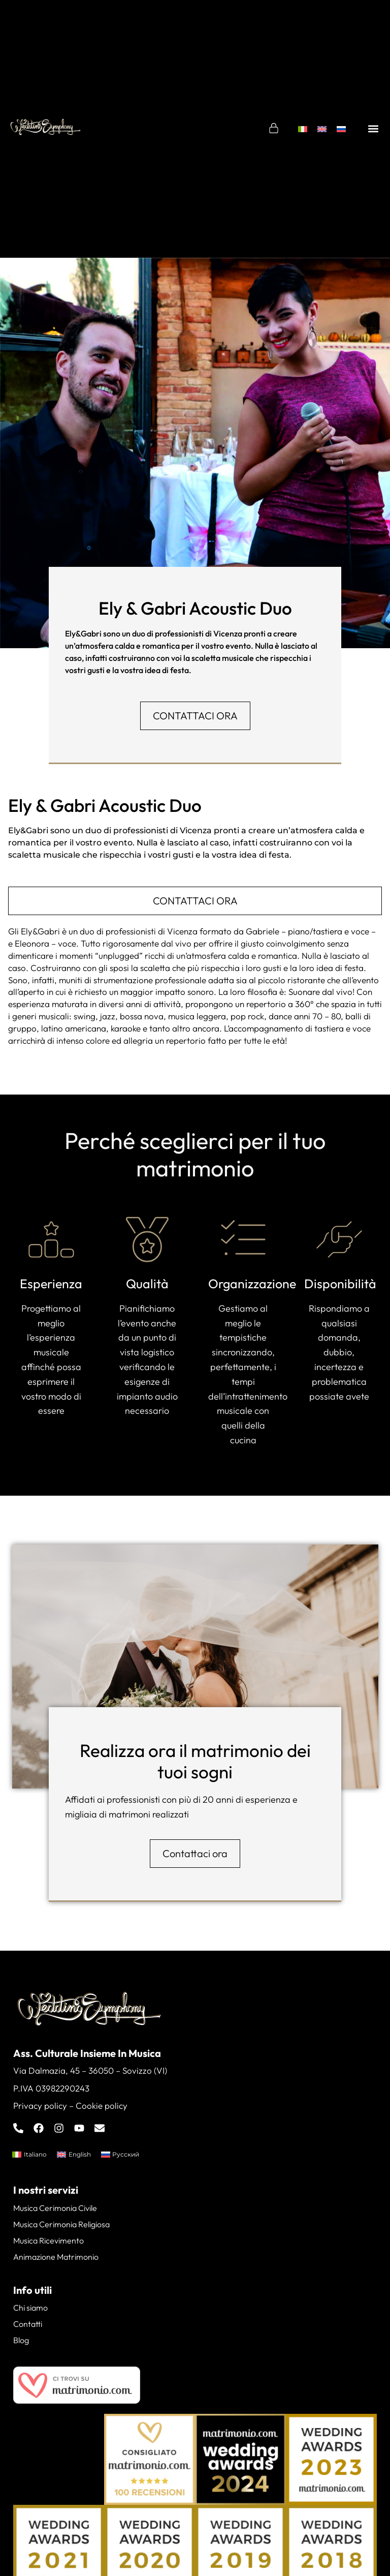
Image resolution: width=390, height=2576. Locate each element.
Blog (21, 2340)
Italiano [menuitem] (35, 2154)
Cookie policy (101, 2105)
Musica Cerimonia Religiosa (61, 2224)
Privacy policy (40, 2105)
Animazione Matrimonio (56, 2257)
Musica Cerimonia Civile (55, 2208)
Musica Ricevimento (48, 2240)
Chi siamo (30, 2307)
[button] (373, 128)
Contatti (27, 2324)
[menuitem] (302, 129)
